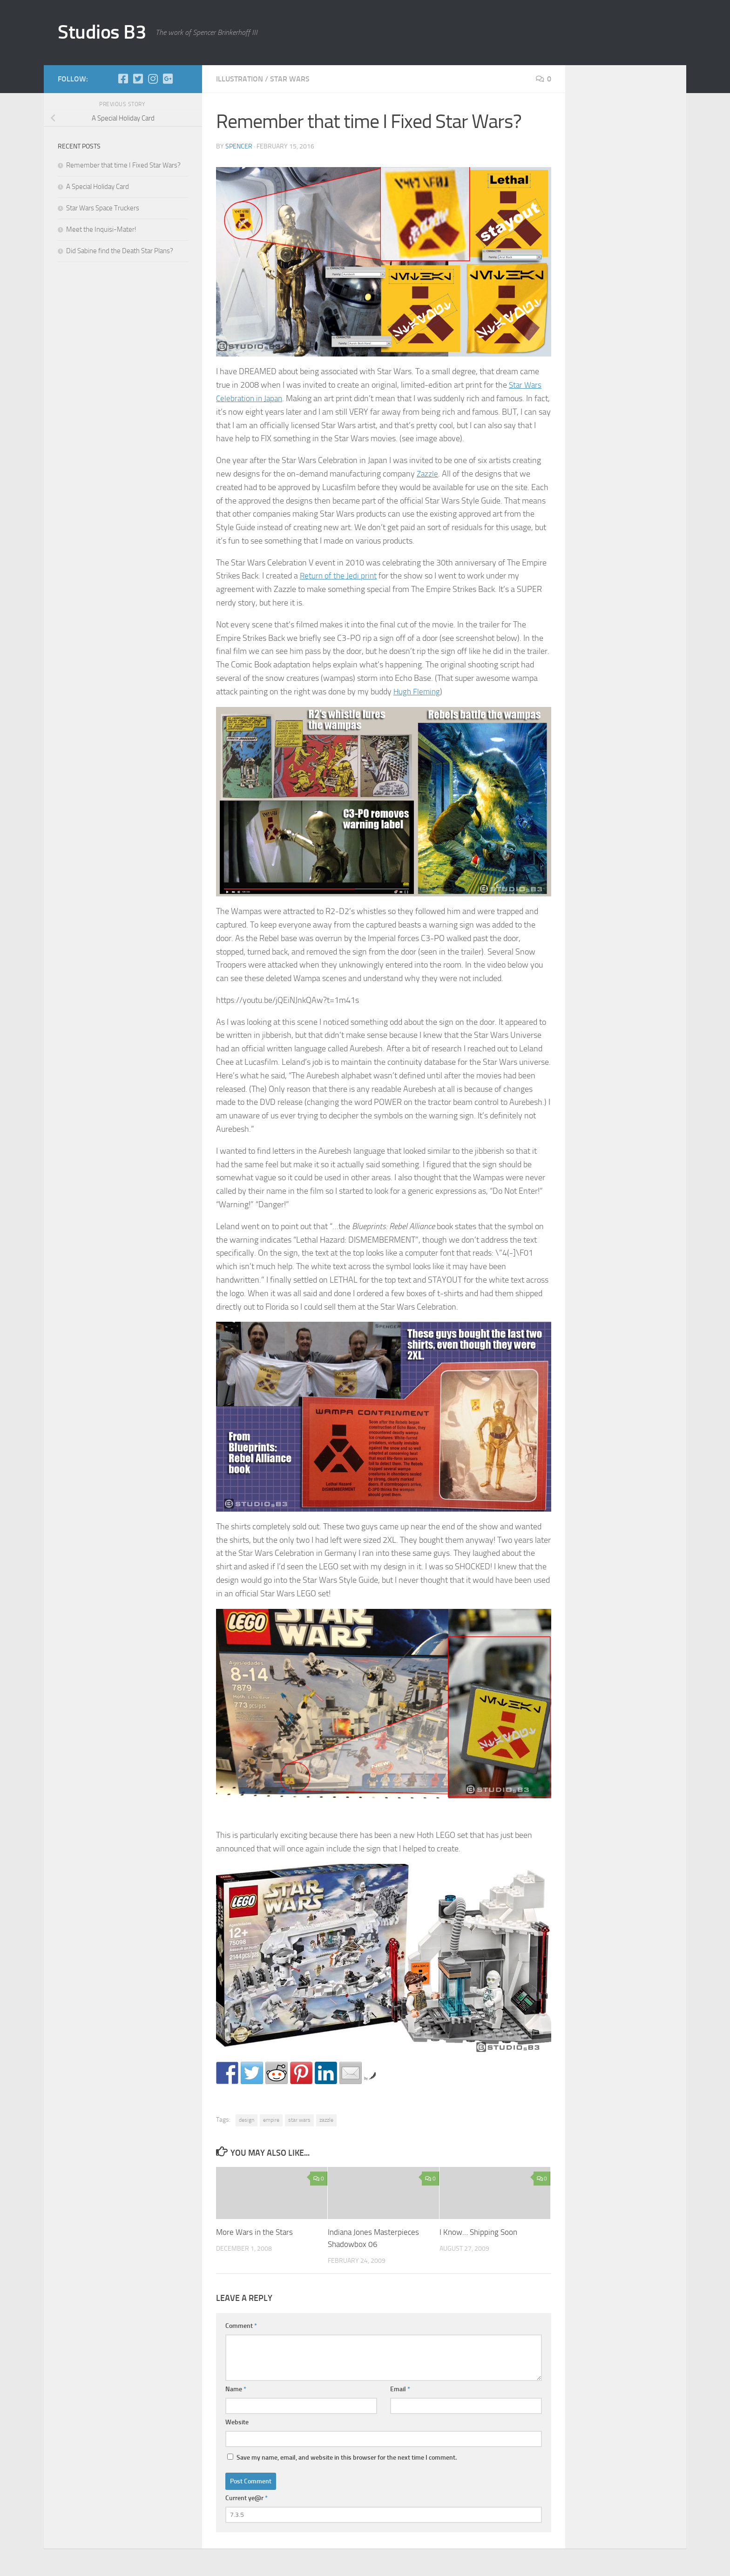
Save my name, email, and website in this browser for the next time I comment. (347, 2457)
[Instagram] (152, 78)
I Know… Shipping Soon (478, 2232)
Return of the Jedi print (339, 576)
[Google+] (167, 78)
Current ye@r (246, 2498)
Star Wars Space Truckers (102, 208)
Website (237, 2422)
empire (271, 2120)
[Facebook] (122, 78)
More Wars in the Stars (254, 2232)
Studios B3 (102, 32)
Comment (241, 2325)
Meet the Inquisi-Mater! (101, 229)
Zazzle (428, 474)
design (246, 2120)
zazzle (326, 2120)
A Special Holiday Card (97, 186)
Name (235, 2389)
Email (400, 2389)
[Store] (182, 78)
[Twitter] (137, 78)
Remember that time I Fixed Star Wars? (123, 165)
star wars (290, 78)
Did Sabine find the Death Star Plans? (119, 251)
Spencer (238, 146)
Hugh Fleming (417, 691)
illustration (239, 78)
